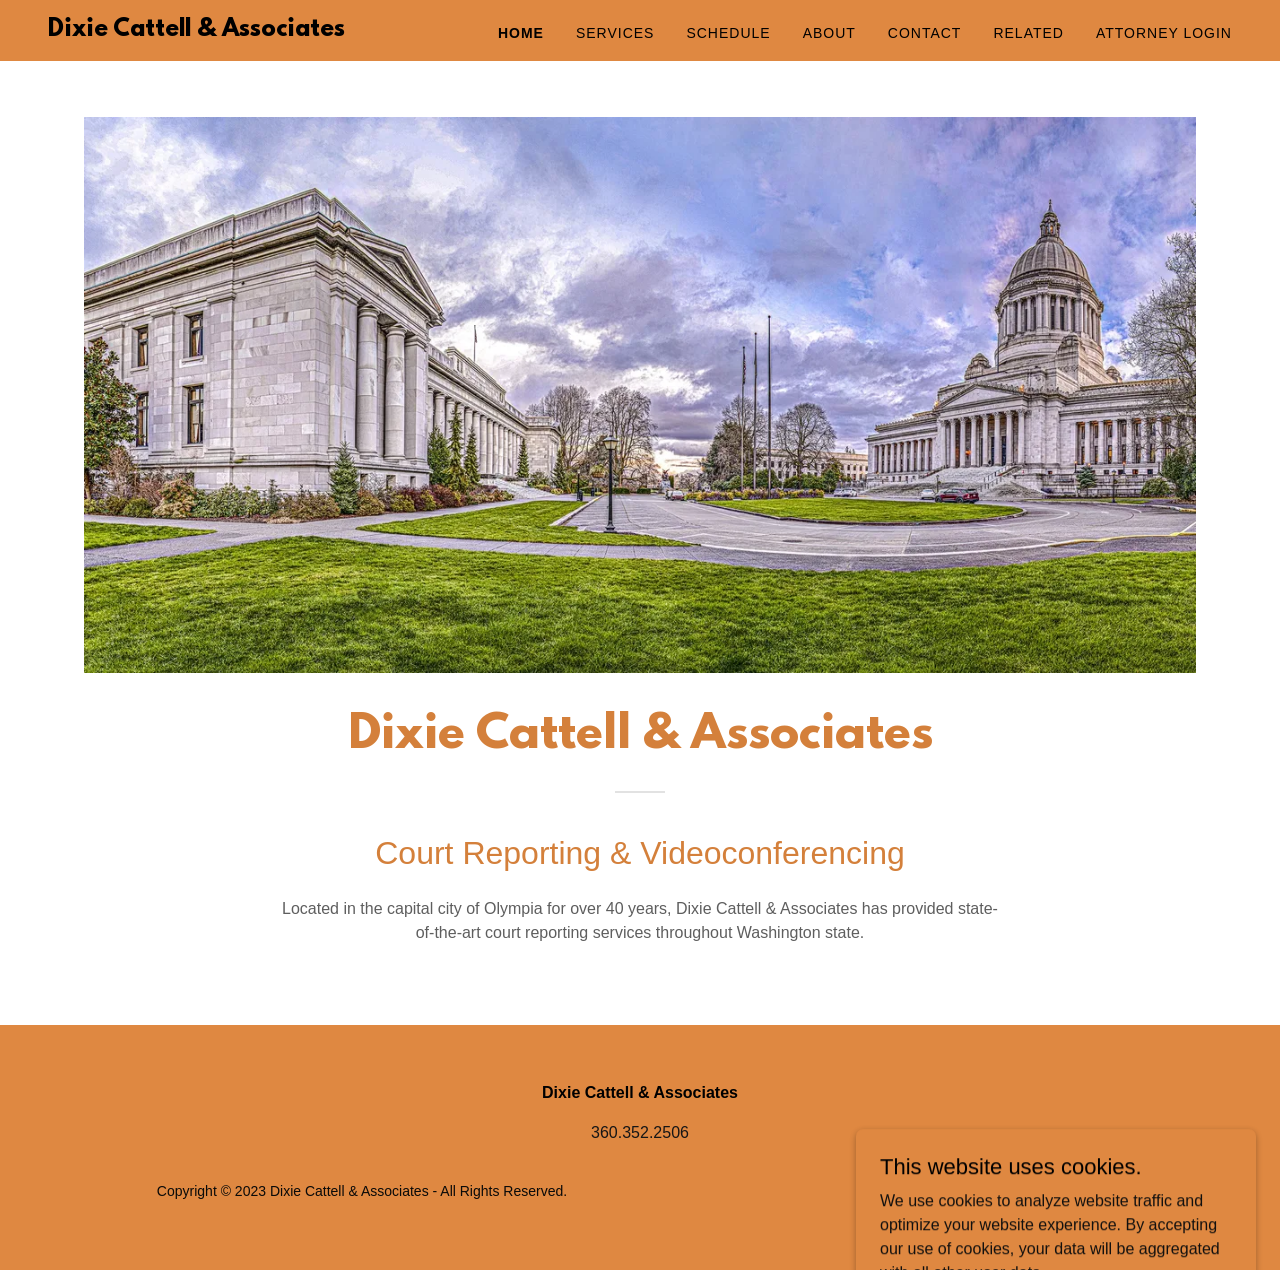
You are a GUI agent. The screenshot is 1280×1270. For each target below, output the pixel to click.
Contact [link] (925, 33)
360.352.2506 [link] (640, 1132)
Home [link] (521, 33)
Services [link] (615, 33)
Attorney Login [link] (1164, 33)
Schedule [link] (728, 33)
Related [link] (1028, 33)
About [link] (829, 33)
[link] (196, 30)
